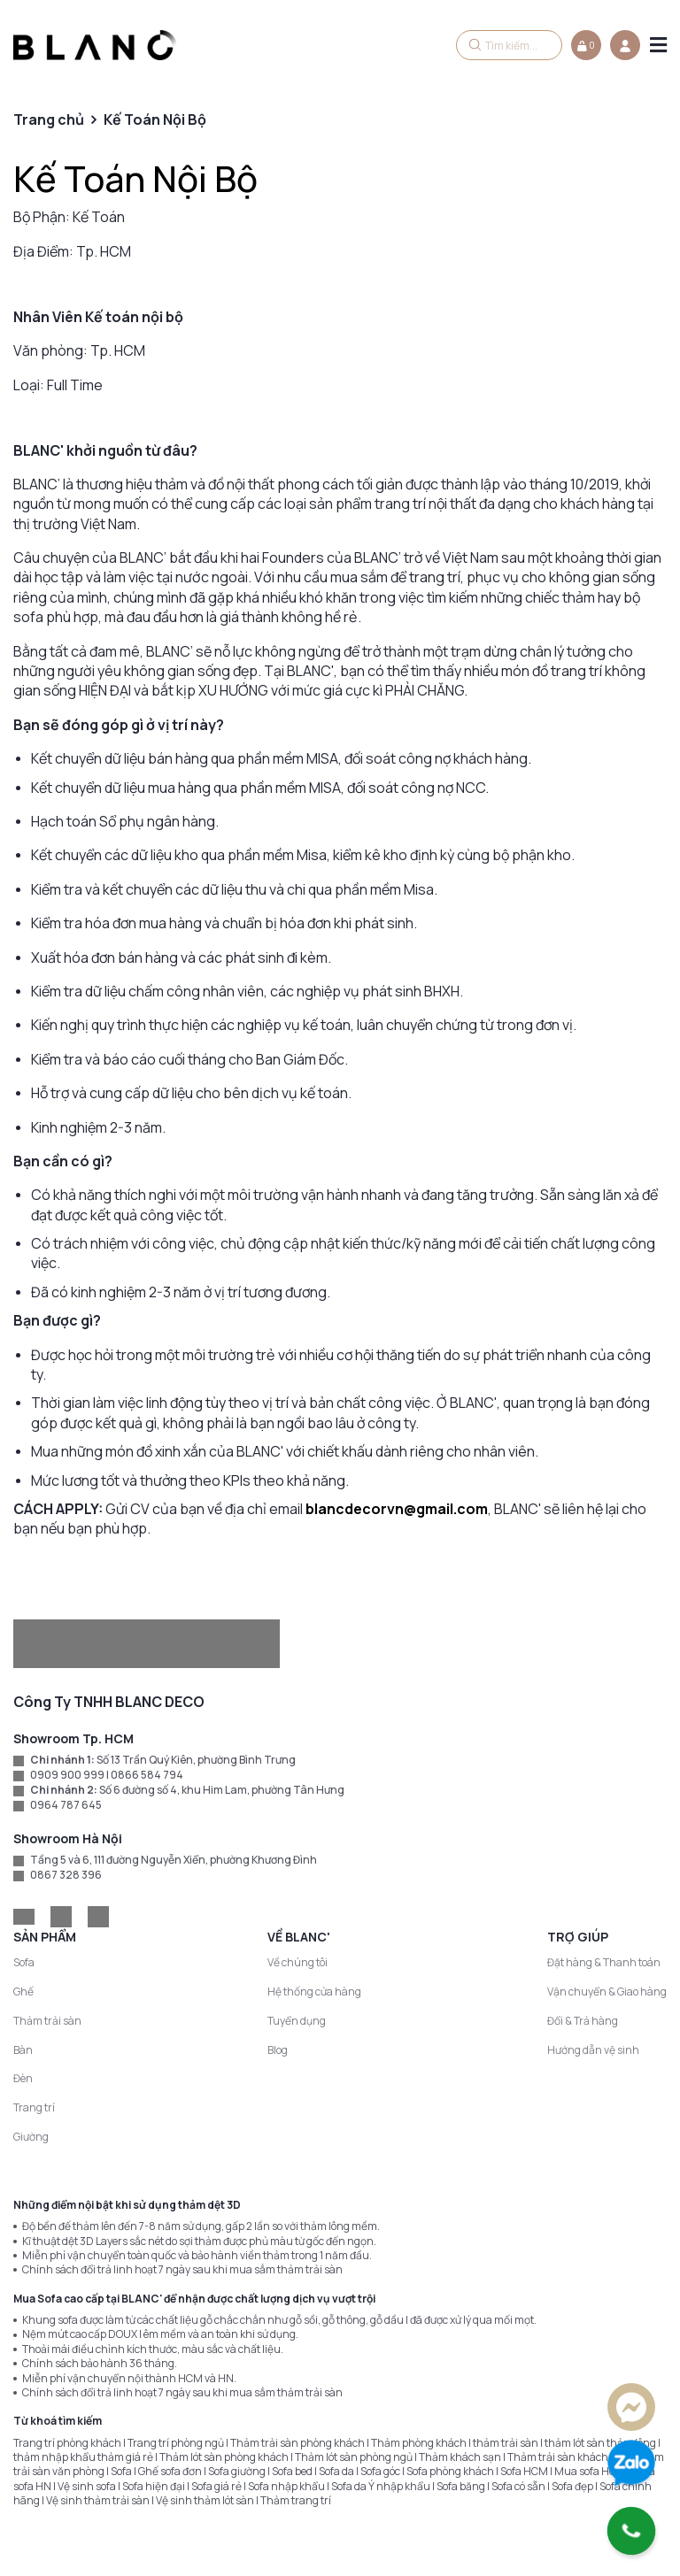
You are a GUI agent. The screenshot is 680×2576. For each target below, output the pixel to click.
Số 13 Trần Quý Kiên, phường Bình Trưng (196, 1760)
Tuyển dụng (296, 2020)
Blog (277, 2049)
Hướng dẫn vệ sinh (593, 2049)
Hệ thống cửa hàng (314, 1991)
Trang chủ (48, 119)
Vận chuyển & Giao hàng (607, 1991)
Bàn (23, 2049)
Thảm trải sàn (47, 2020)
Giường (31, 2136)
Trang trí (34, 2107)
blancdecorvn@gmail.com (396, 1509)
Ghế (23, 1991)
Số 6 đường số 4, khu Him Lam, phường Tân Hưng (221, 1790)
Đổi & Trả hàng (582, 2020)
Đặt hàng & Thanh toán (604, 1962)
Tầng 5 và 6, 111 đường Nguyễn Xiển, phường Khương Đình (173, 1860)
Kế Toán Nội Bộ (135, 178)
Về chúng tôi (297, 1962)
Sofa (24, 1962)
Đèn (23, 2078)
